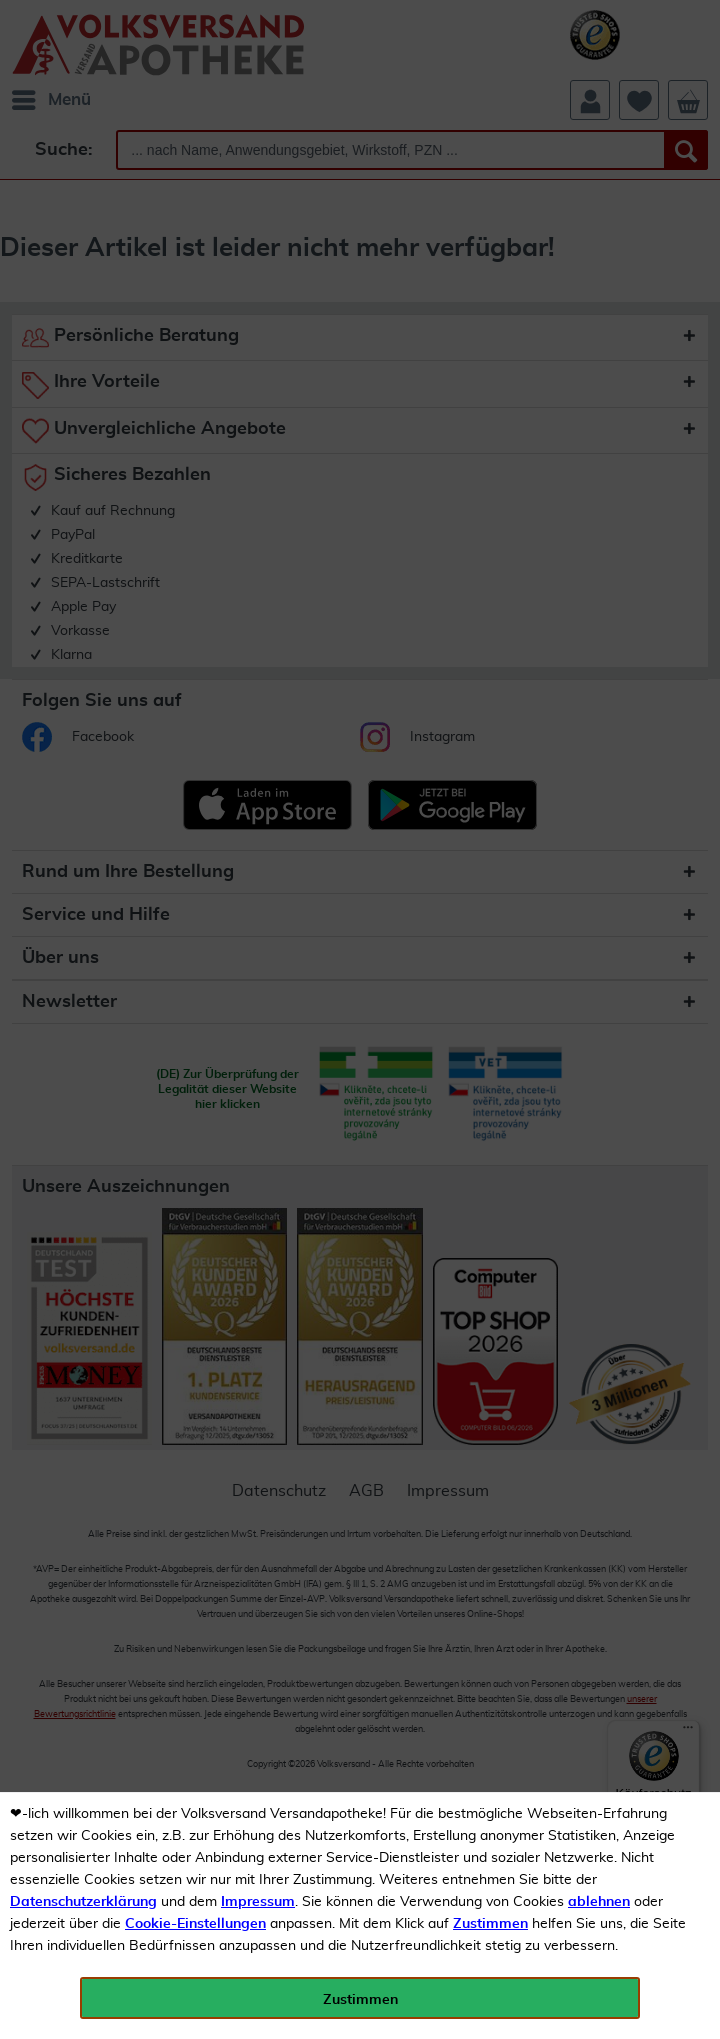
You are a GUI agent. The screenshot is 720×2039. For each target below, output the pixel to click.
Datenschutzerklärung (83, 1902)
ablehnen (599, 1902)
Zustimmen (490, 1924)
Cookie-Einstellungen (195, 1924)
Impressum (258, 1902)
